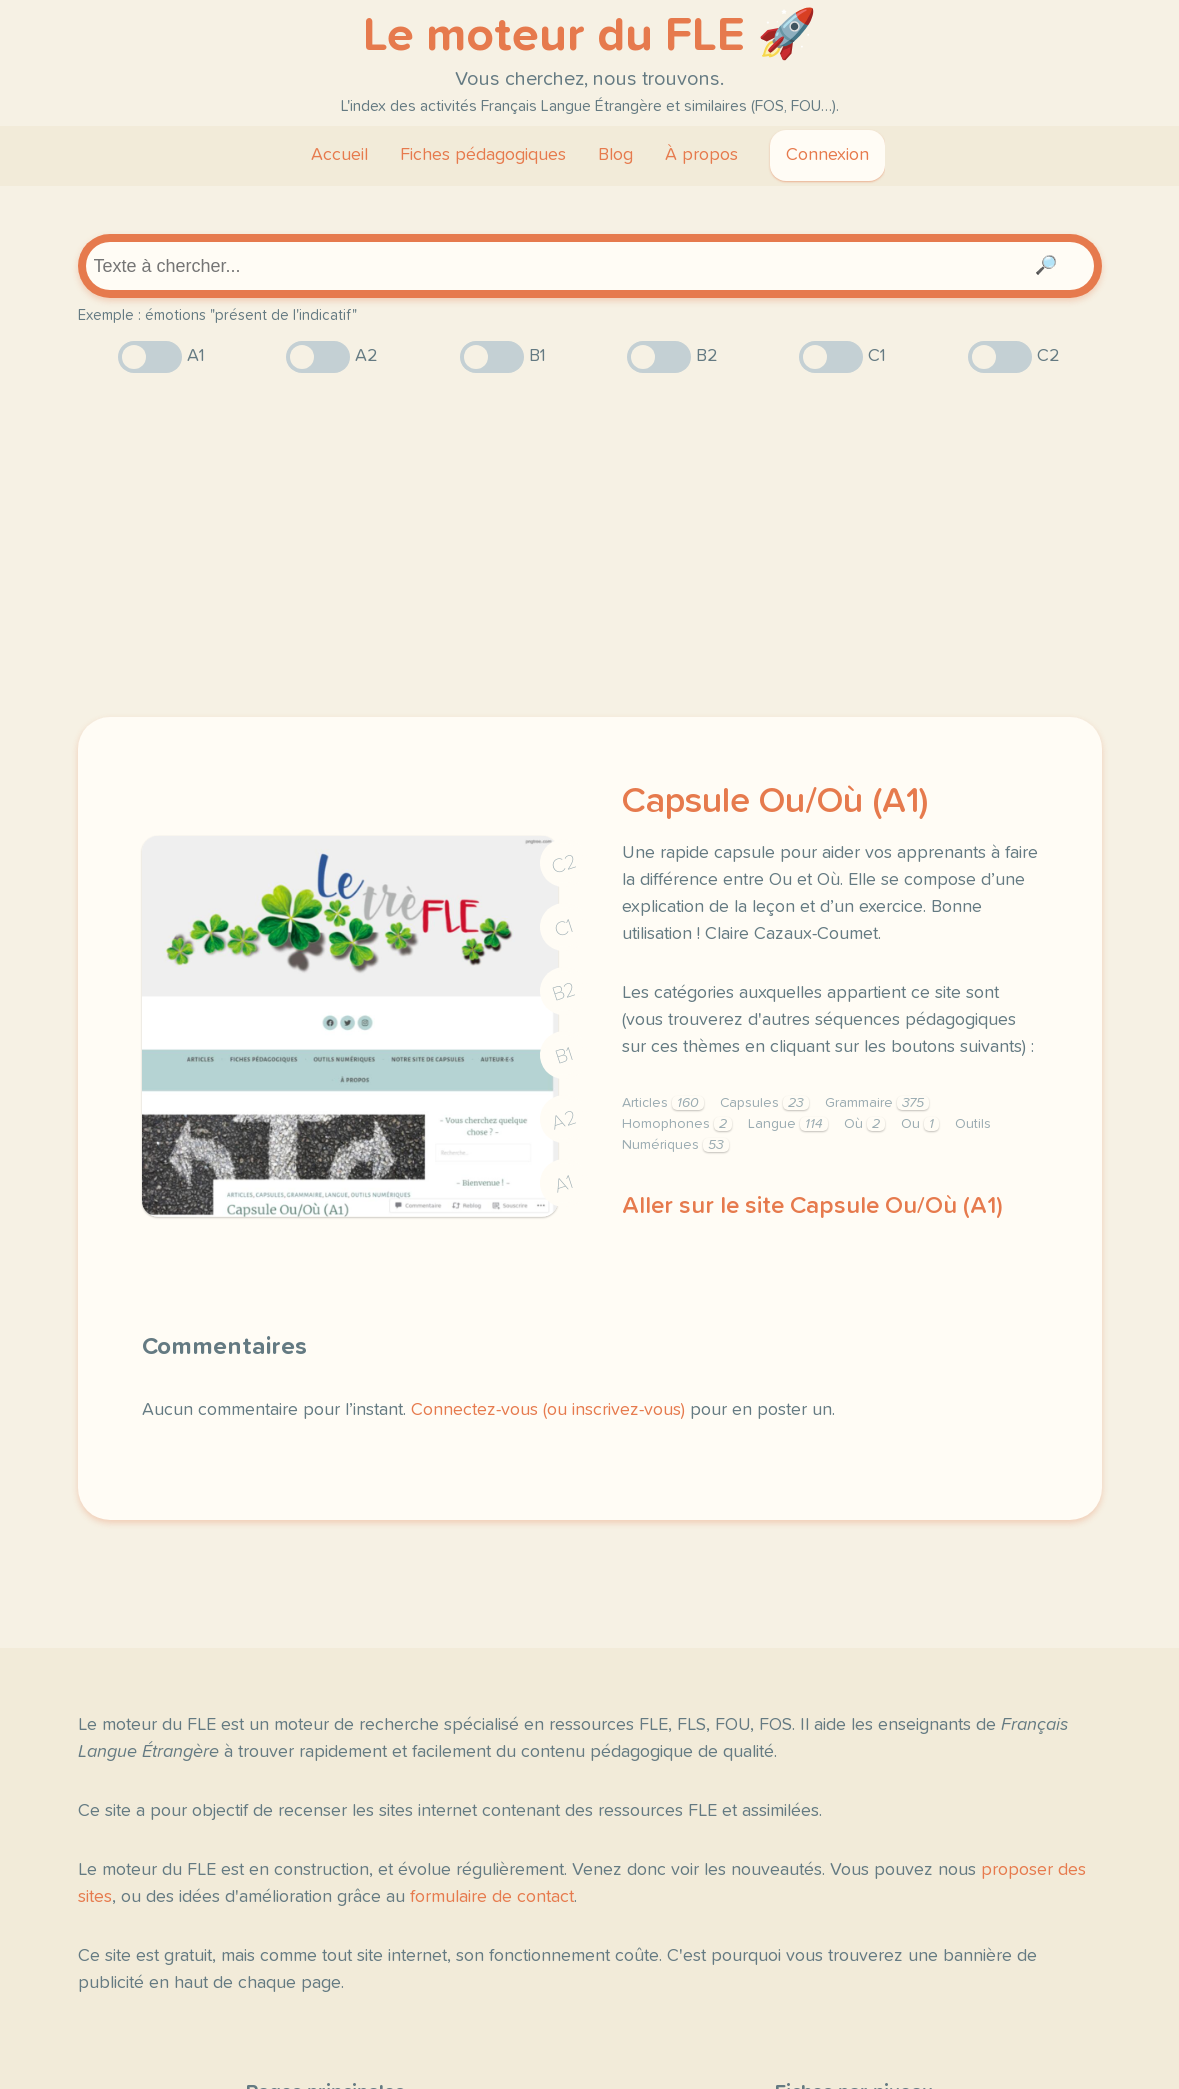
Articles (663, 1103)
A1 (564, 1184)
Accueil (339, 155)
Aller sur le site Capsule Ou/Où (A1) (812, 1206)
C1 (564, 928)
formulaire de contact (492, 1897)
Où (864, 1124)
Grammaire (877, 1103)
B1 (563, 1056)
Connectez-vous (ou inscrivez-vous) (548, 1410)
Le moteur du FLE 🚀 (590, 36)
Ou (920, 1124)
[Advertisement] (590, 545)
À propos (701, 155)
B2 (563, 992)
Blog (615, 155)
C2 (564, 864)
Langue (788, 1124)
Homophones (677, 1124)
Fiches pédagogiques (483, 155)
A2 (564, 1120)
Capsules (764, 1103)
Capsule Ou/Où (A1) (775, 802)
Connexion (827, 155)
